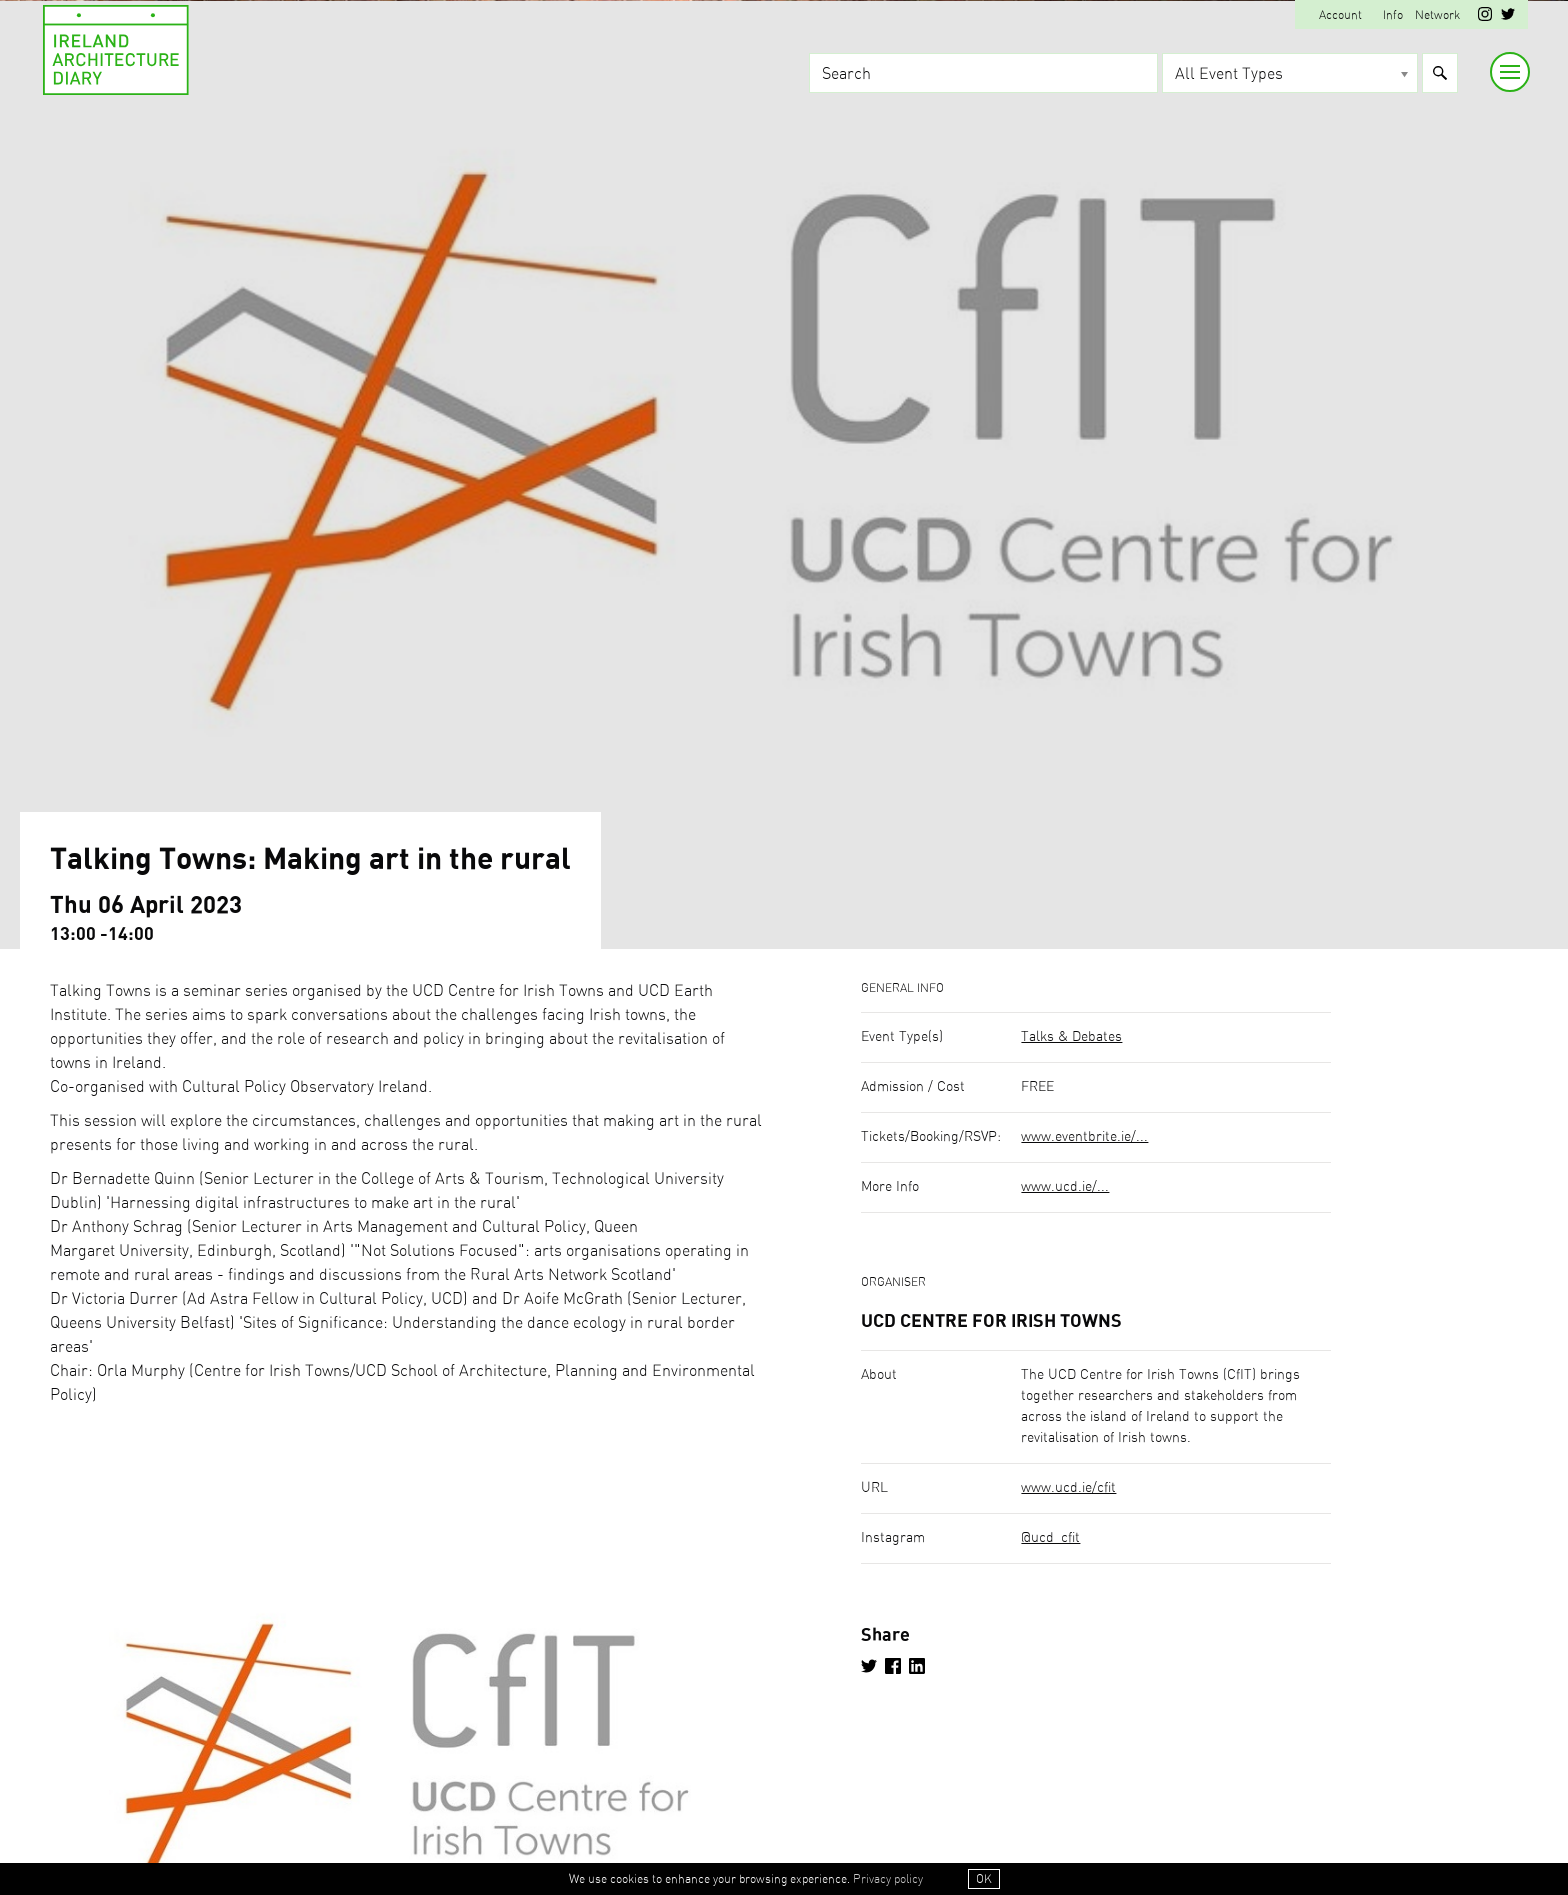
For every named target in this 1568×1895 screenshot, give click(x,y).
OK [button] (984, 1879)
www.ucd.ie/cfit (1068, 1488)
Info (1393, 15)
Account (1340, 15)
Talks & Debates (1071, 1037)
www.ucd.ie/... (1065, 1187)
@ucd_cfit (1050, 1538)
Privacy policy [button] (888, 1879)
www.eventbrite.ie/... (1084, 1137)
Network (1437, 15)
